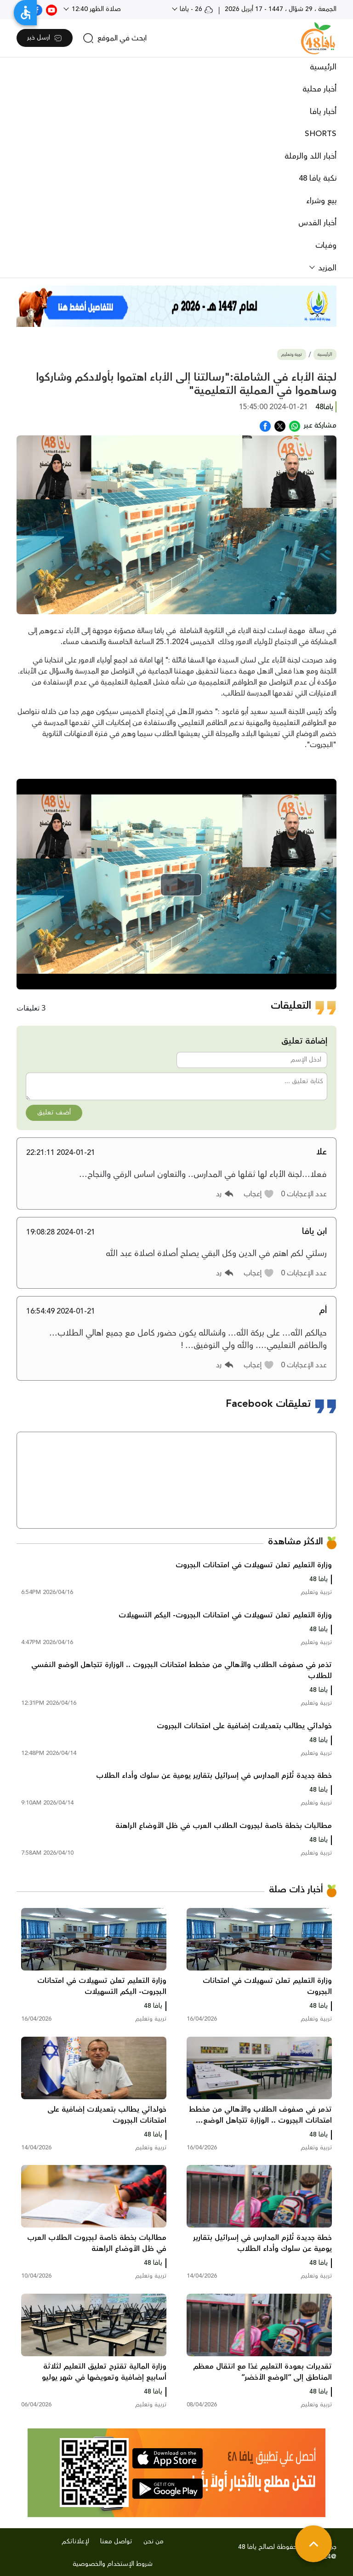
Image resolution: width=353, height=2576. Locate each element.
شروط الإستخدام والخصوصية (113, 2564)
